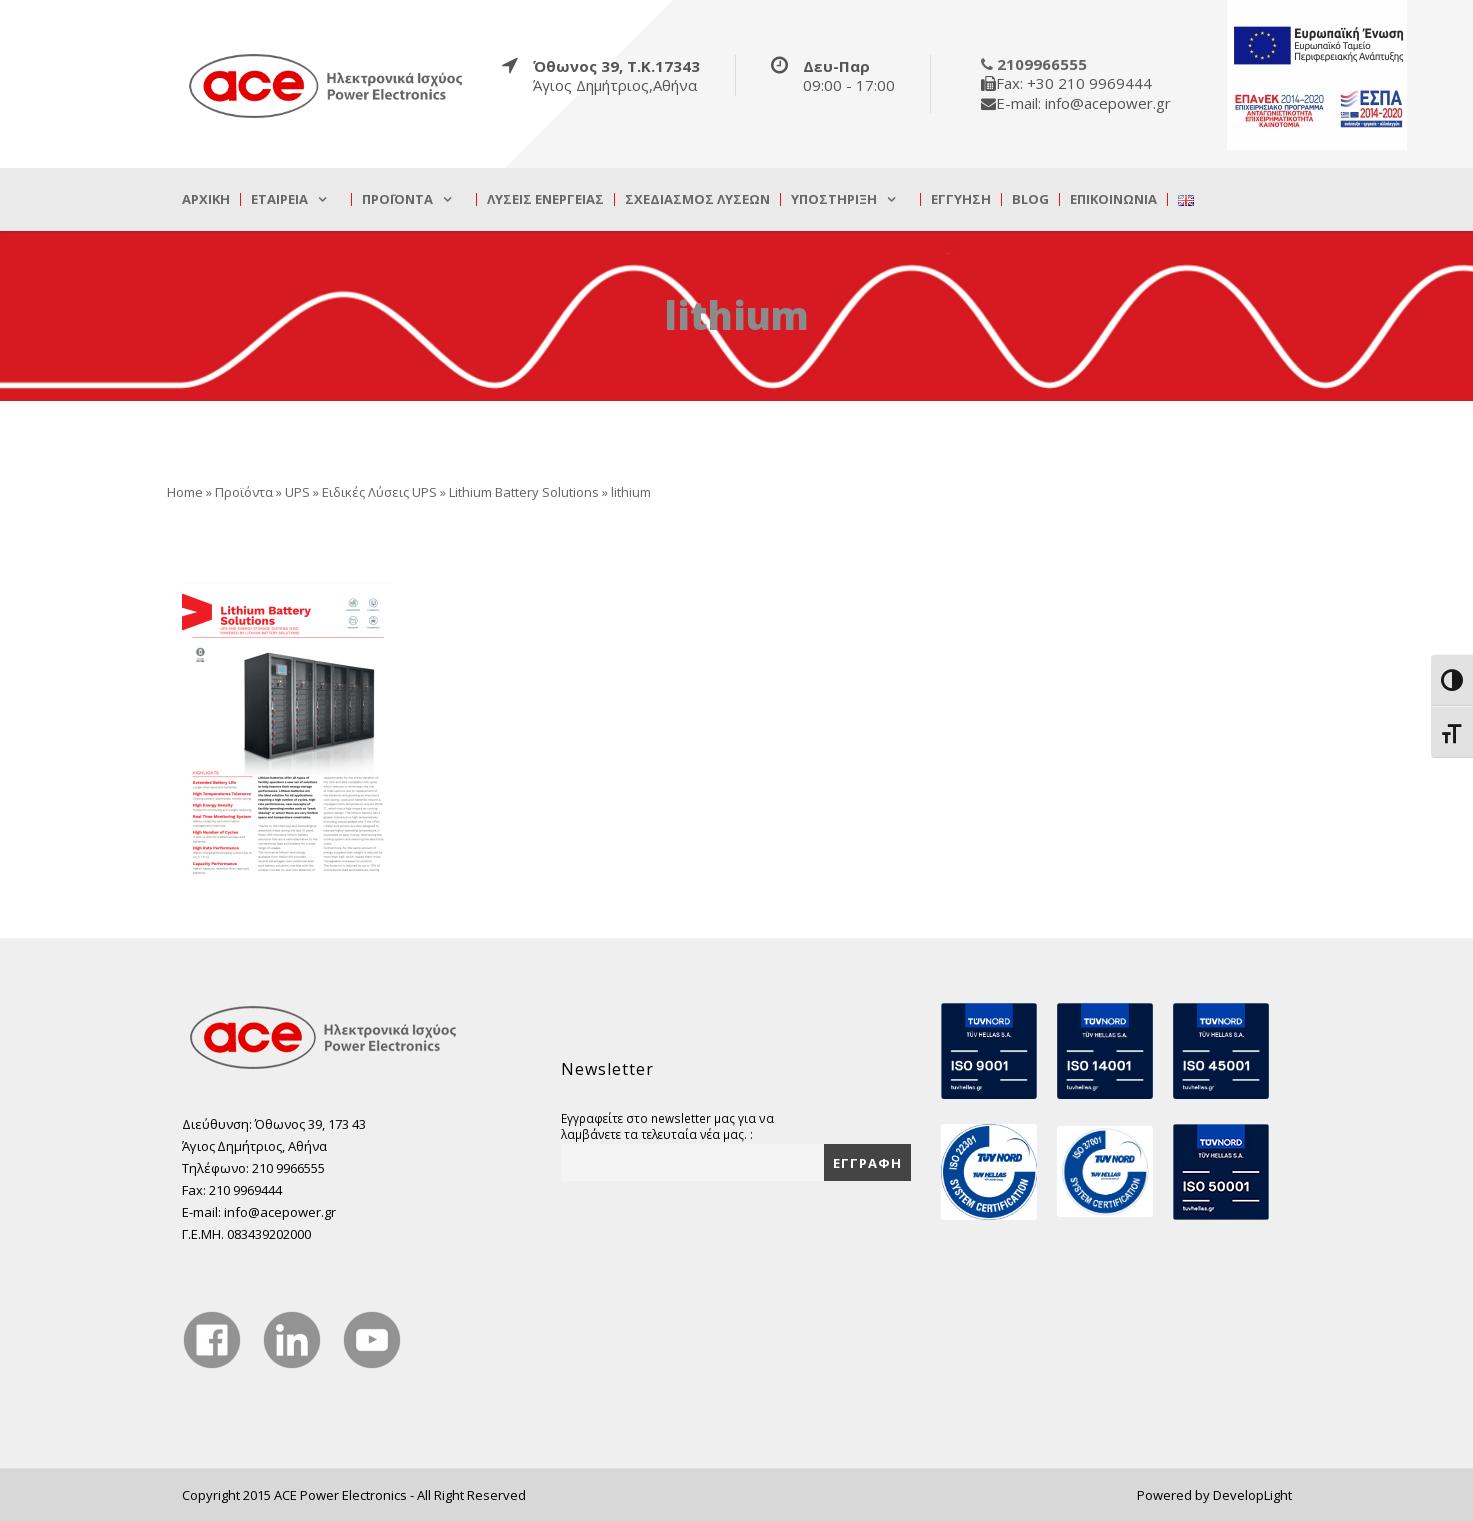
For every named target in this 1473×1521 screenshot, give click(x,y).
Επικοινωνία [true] (1113, 199)
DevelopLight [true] (1252, 1495)
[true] (327, 85)
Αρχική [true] (206, 199)
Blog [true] (1030, 199)
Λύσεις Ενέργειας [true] (545, 199)
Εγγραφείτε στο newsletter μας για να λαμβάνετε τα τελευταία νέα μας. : (667, 1126)
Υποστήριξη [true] (834, 199)
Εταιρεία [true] (279, 199)
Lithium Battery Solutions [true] (524, 492)
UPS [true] (297, 492)
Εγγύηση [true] (961, 199)
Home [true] (185, 492)
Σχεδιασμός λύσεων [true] (697, 199)
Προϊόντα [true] (397, 199)
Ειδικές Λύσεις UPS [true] (379, 492)
